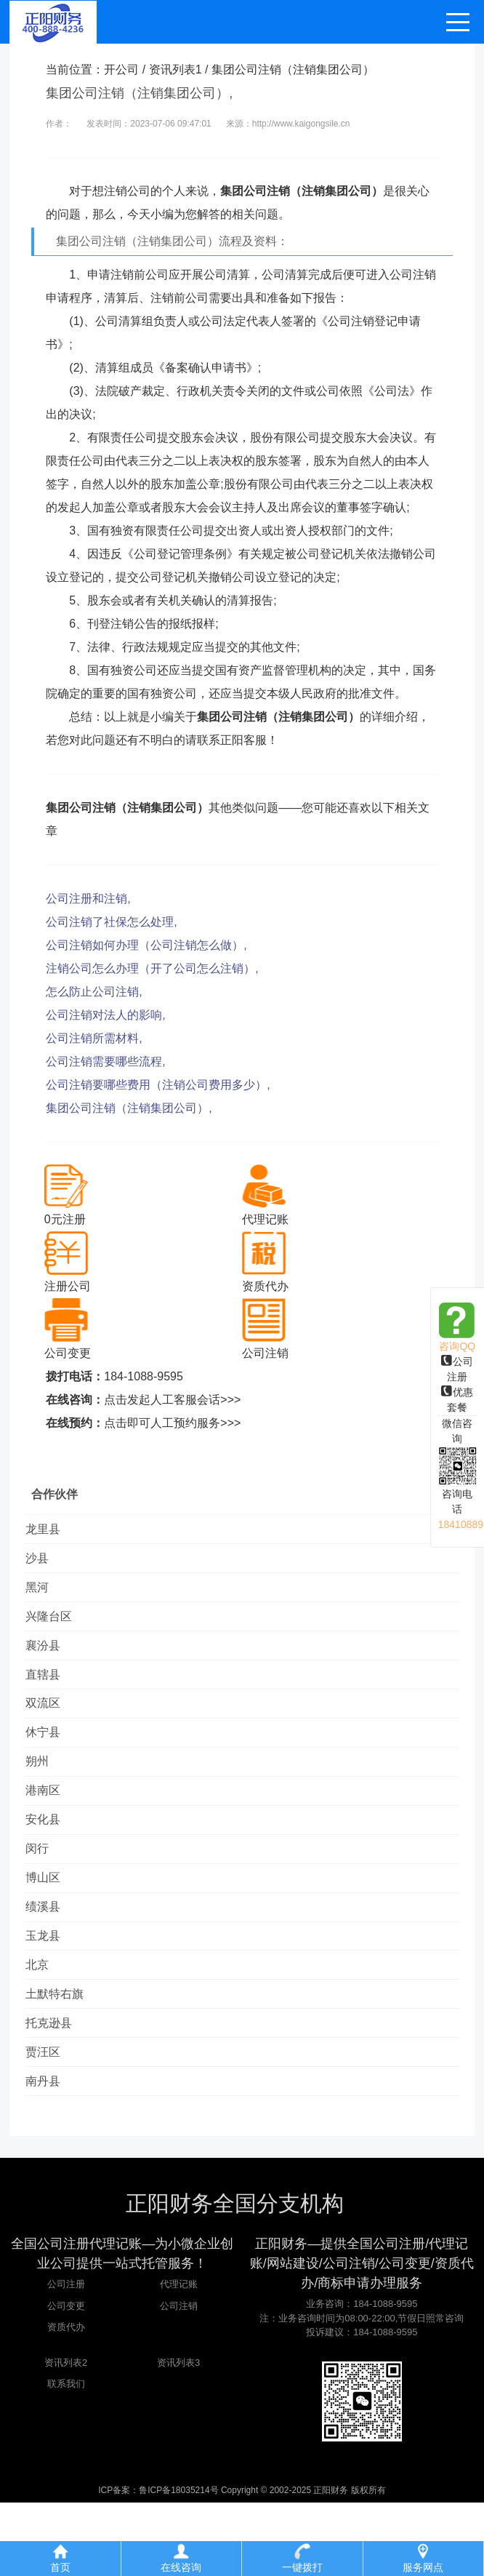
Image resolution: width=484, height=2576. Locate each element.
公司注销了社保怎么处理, (111, 922)
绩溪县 (48, 1956)
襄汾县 (48, 1661)
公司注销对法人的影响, (105, 1015)
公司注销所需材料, (94, 1038)
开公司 (121, 69)
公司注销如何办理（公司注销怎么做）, (146, 945)
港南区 (48, 1825)
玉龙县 (48, 1989)
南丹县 (48, 2152)
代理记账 (179, 2357)
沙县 (43, 1563)
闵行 (43, 1890)
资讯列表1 (175, 69)
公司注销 (179, 2379)
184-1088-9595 (143, 1376)
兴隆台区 (54, 1629)
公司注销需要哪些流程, (105, 1061)
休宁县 (48, 1759)
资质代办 (66, 2400)
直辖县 (48, 1694)
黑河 (43, 1596)
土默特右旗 (60, 2054)
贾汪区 (48, 2119)
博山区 (48, 1923)
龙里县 (48, 1530)
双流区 (48, 1727)
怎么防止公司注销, (94, 991)
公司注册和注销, (88, 898)
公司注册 (66, 2357)
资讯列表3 (178, 2436)
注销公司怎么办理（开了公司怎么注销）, (152, 968)
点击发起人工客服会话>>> (172, 1399)
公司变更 (66, 2379)
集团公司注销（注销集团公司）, (128, 1108)
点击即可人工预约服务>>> (172, 1423)
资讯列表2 (65, 2436)
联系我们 (66, 2457)
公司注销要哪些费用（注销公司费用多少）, (158, 1085)
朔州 (43, 1792)
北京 (43, 2021)
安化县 (48, 1858)
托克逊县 (54, 2087)
